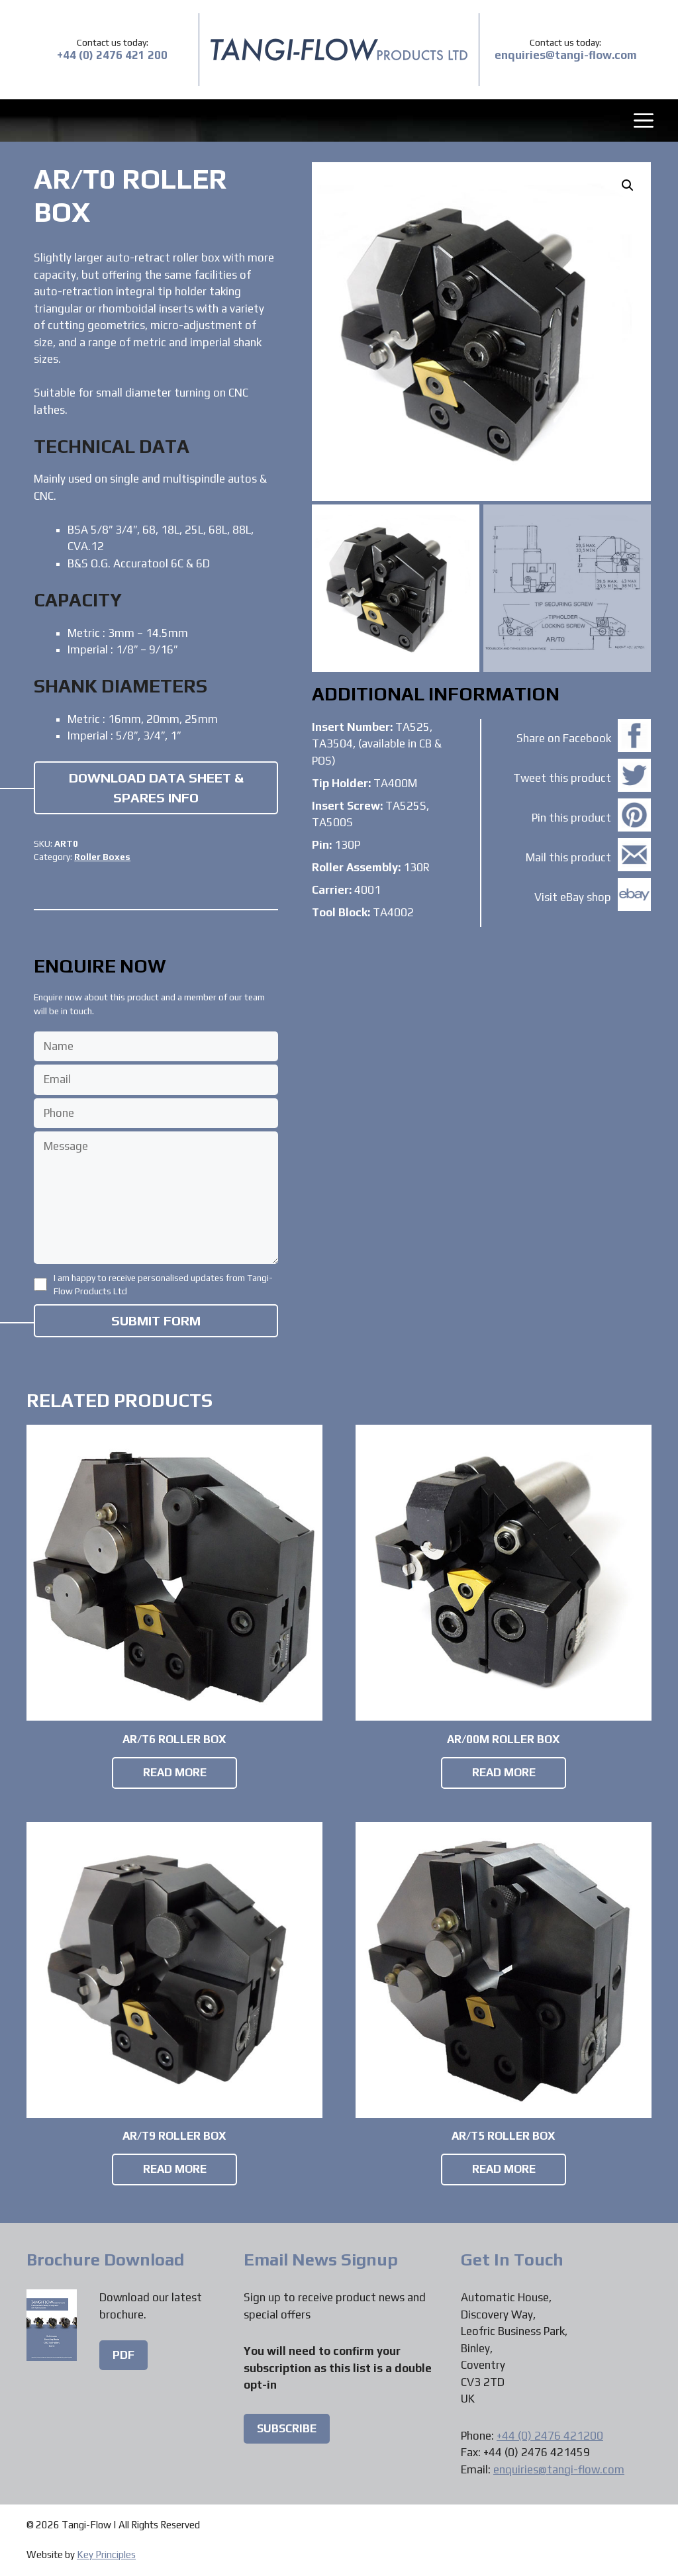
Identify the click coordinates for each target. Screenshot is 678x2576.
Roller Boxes (102, 856)
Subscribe (286, 2428)
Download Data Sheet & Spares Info (156, 788)
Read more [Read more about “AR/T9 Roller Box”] (175, 2168)
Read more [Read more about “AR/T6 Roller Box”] (175, 1772)
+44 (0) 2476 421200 (550, 2435)
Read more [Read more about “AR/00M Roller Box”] (504, 1772)
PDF (123, 2354)
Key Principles (106, 2554)
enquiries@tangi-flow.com (566, 55)
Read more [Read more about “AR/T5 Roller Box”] (504, 2168)
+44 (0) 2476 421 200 (112, 55)
